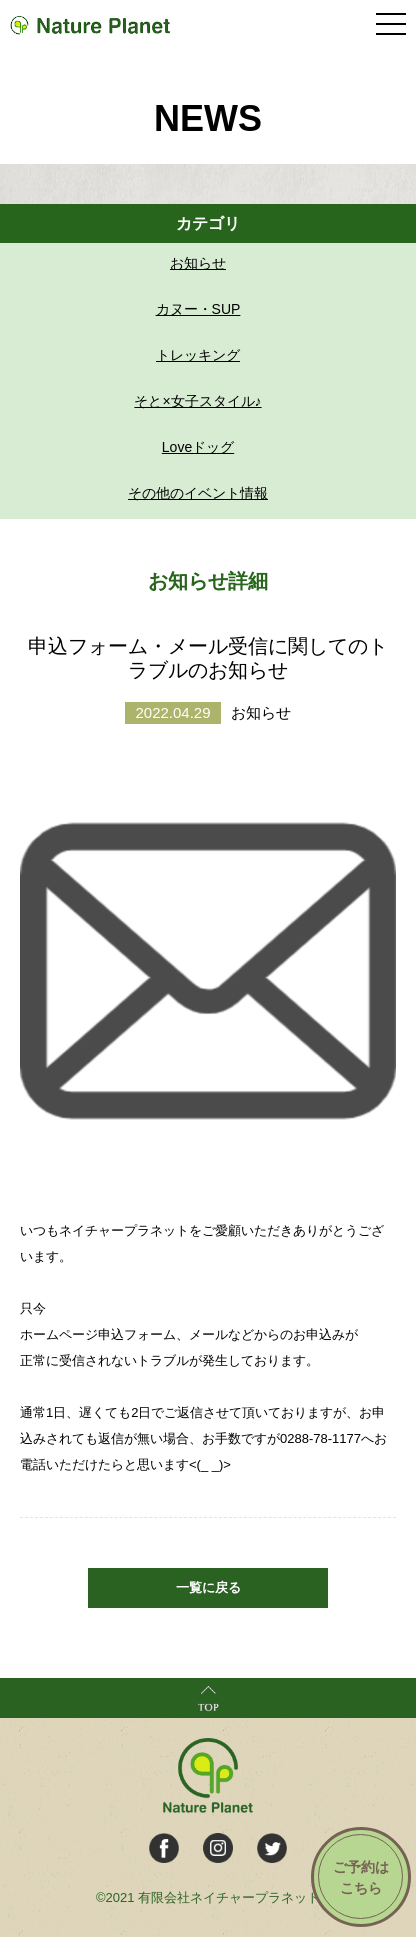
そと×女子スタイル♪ (197, 401)
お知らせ (198, 263)
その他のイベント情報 (198, 493)
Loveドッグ (198, 447)
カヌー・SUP (198, 309)
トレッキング (198, 355)
